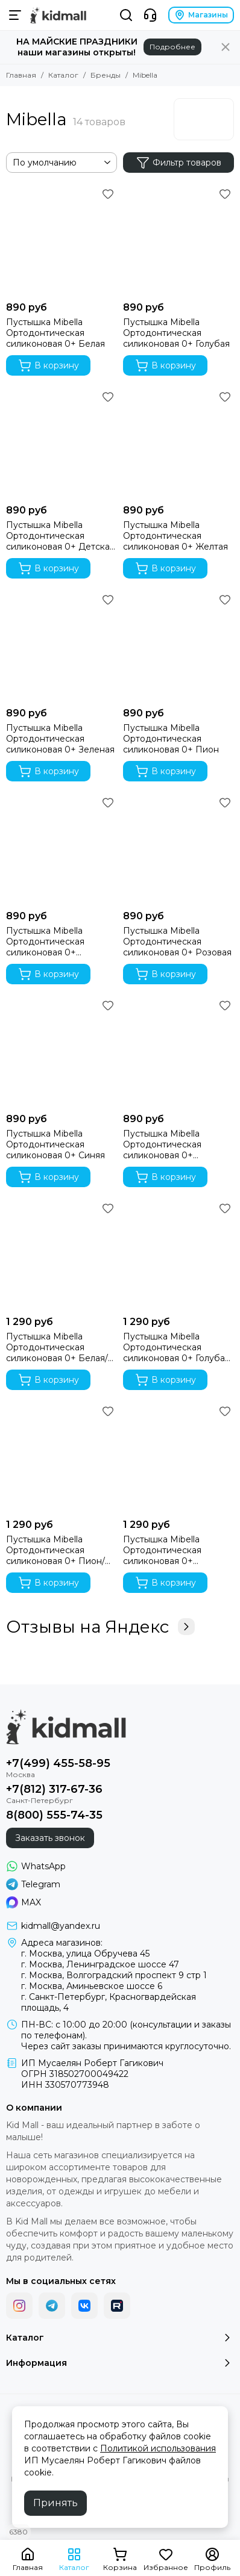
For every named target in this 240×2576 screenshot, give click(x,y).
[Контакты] (150, 15)
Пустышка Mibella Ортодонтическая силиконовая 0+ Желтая (175, 536)
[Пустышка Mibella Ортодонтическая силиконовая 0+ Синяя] (61, 1051)
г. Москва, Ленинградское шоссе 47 (100, 1964)
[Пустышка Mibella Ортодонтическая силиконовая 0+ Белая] (61, 240)
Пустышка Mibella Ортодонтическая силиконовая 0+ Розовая (177, 941)
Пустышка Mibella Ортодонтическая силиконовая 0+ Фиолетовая (162, 1144)
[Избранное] (108, 194)
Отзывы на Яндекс (100, 1626)
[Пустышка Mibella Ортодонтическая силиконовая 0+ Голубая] (178, 240)
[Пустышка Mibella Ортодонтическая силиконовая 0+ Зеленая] (61, 646)
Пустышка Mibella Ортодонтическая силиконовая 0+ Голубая (176, 333)
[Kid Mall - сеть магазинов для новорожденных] (58, 15)
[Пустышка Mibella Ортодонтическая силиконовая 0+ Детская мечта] (61, 443)
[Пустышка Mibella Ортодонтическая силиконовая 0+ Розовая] (178, 848)
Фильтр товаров (178, 162)
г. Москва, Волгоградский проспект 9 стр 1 (114, 1975)
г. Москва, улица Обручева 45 (85, 1953)
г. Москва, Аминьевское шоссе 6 (91, 1986)
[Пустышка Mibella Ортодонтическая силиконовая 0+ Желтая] (178, 443)
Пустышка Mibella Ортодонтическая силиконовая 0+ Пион (171, 738)
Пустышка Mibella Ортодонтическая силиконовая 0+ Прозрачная (45, 941)
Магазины (201, 15)
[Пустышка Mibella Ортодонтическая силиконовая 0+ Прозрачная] (61, 848)
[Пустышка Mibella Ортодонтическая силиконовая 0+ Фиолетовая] (178, 1051)
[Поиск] (126, 15)
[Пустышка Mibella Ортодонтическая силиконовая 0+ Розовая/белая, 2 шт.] (178, 1457)
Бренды (105, 74)
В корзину (48, 365)
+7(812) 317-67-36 (54, 1789)
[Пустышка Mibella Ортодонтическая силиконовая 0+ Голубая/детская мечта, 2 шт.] (178, 1254)
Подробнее (172, 46)
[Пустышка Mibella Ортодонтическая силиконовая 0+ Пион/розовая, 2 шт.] (61, 1457)
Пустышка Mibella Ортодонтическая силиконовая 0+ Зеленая (60, 738)
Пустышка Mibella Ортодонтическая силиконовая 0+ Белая (55, 333)
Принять (55, 2503)
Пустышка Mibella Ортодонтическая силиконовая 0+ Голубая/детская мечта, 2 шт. (178, 1347)
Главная (21, 74)
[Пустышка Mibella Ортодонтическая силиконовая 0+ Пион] (178, 646)
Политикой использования (158, 2448)
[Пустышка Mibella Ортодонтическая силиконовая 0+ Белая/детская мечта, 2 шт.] (61, 1254)
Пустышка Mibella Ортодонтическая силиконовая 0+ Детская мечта (60, 536)
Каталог (63, 74)
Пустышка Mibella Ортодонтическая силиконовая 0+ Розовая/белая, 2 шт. (168, 1550)
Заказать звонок (50, 1838)
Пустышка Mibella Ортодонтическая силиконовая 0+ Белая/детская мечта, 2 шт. (57, 1347)
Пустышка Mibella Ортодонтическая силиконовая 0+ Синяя (55, 1144)
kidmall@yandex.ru (60, 1925)
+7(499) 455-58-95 (58, 1763)
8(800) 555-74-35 (54, 1815)
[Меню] (15, 15)
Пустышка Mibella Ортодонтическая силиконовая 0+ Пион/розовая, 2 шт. (55, 1550)
